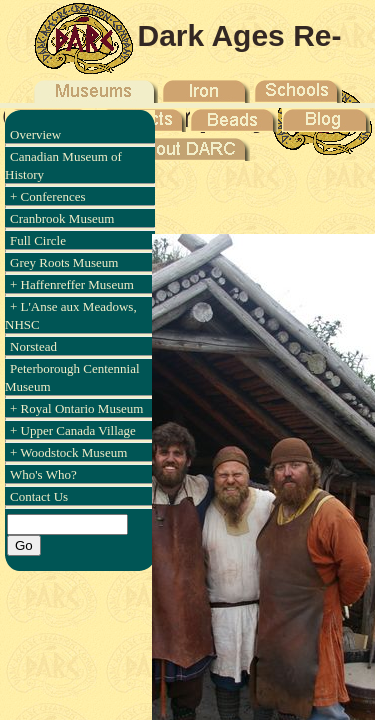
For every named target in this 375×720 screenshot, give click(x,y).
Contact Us (39, 496)
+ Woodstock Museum (68, 452)
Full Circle (38, 240)
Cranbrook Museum (62, 218)
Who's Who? (43, 474)
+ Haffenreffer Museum (72, 284)
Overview (35, 134)
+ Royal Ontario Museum (76, 408)
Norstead (33, 346)
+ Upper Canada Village (73, 430)
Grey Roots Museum (64, 262)
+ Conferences (48, 196)
